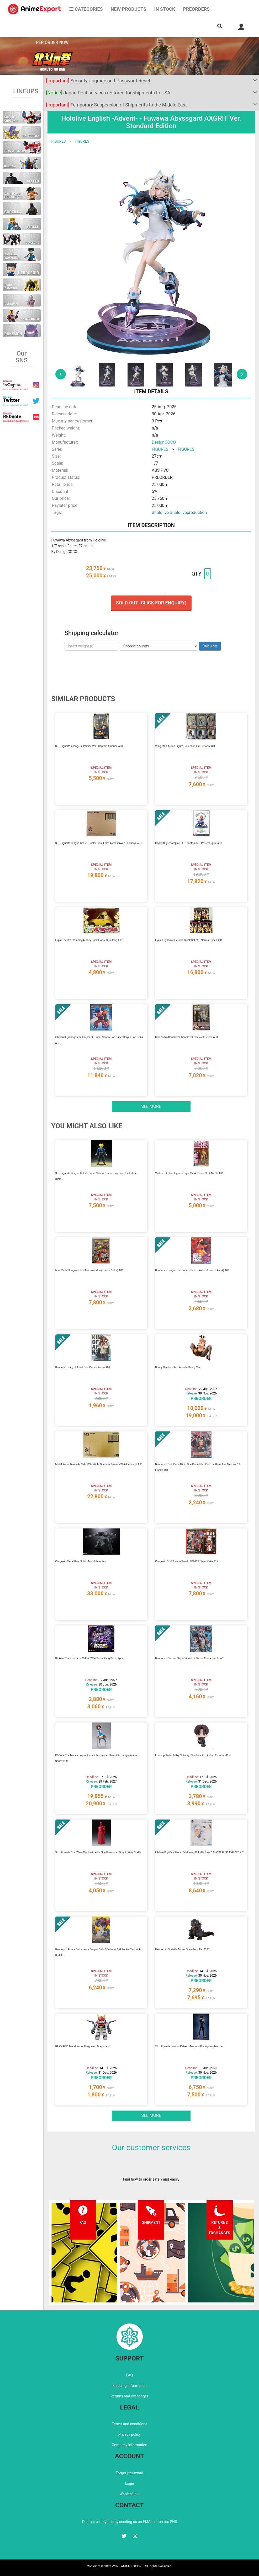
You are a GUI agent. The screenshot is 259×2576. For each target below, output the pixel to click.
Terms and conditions (129, 2424)
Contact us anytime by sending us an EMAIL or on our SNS (129, 2522)
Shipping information (130, 2386)
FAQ (129, 2375)
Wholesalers (129, 2494)
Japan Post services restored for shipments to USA (108, 92)
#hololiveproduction (188, 512)
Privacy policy (129, 2434)
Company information (129, 2445)
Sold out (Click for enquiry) (151, 602)
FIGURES (58, 141)
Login (129, 2483)
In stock (164, 9)
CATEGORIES (86, 9)
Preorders (196, 9)
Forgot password (129, 2473)
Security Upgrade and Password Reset (98, 80)
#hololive (160, 512)
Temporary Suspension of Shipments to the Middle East (116, 105)
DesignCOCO (164, 442)
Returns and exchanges (129, 2396)
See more (151, 1106)
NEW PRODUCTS (128, 9)
